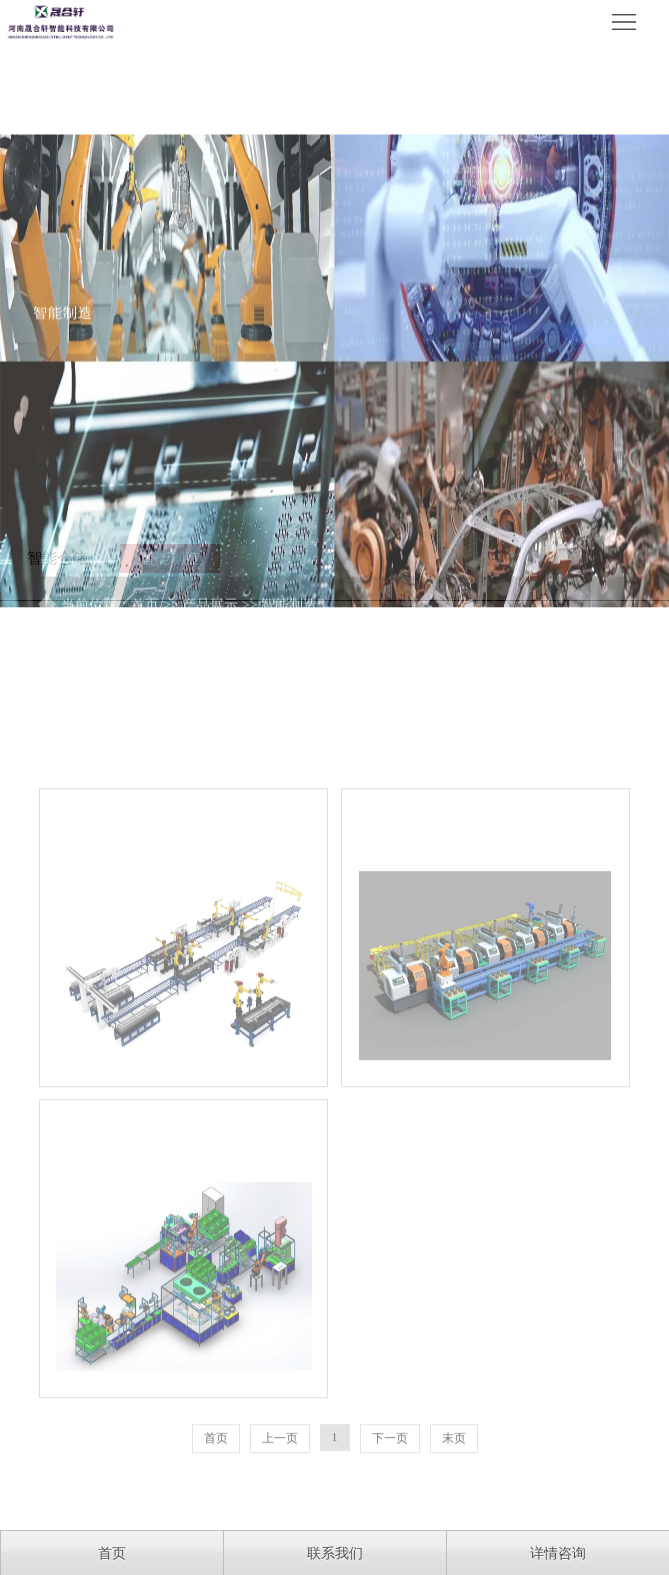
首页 (216, 1504)
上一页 (280, 1504)
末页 (454, 1504)
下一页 (390, 1504)
